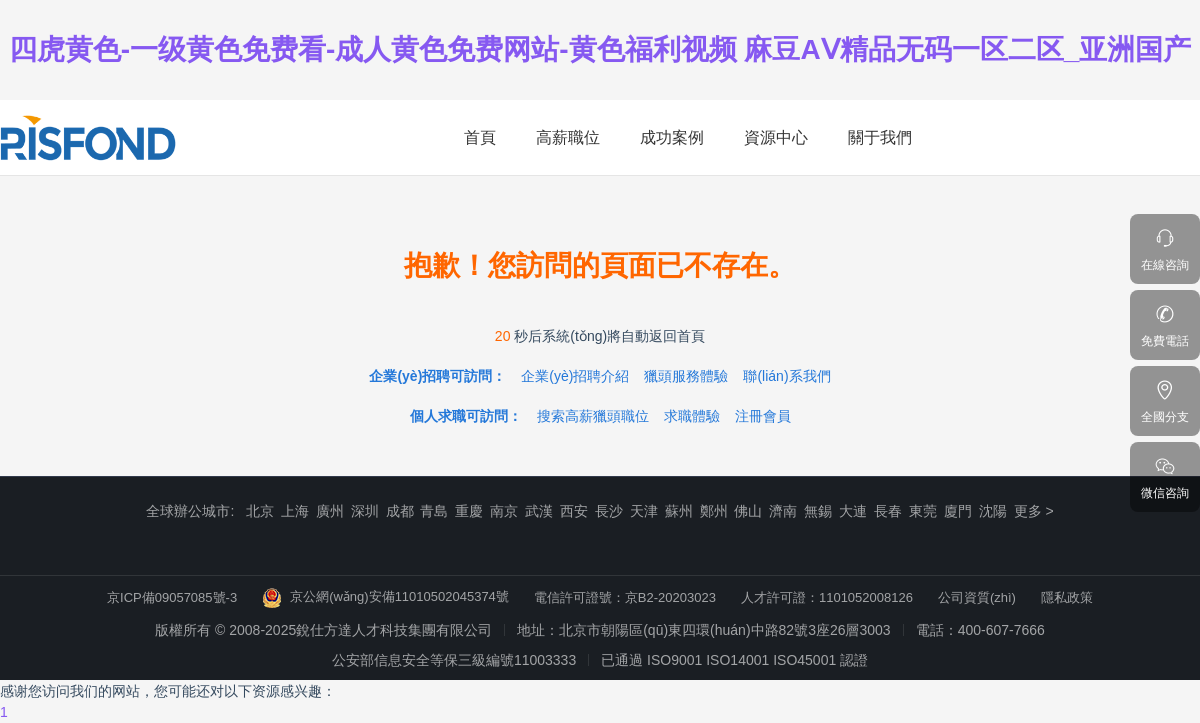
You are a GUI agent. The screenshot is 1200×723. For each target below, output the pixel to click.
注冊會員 (763, 416)
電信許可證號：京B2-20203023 (625, 597)
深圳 (365, 511)
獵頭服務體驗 (686, 376)
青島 (434, 511)
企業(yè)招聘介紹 (575, 376)
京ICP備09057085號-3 (172, 597)
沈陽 (993, 511)
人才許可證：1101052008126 (827, 597)
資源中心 (776, 137)
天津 (644, 511)
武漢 (539, 511)
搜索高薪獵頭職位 (593, 416)
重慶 (469, 511)
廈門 (958, 511)
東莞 (923, 511)
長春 (888, 511)
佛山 (748, 511)
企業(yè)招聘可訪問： (437, 376)
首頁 (480, 137)
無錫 (818, 511)
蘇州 (679, 511)
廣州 (330, 511)
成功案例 (672, 137)
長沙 (609, 511)
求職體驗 (692, 416)
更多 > (1034, 511)
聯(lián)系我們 (786, 376)
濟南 (783, 511)
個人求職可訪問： (466, 416)
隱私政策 (1067, 597)
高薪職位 (568, 137)
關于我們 (880, 137)
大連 (853, 511)
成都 (400, 511)
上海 (295, 511)
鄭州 (714, 511)
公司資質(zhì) (977, 597)
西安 (574, 511)
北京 (260, 511)
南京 (504, 511)
